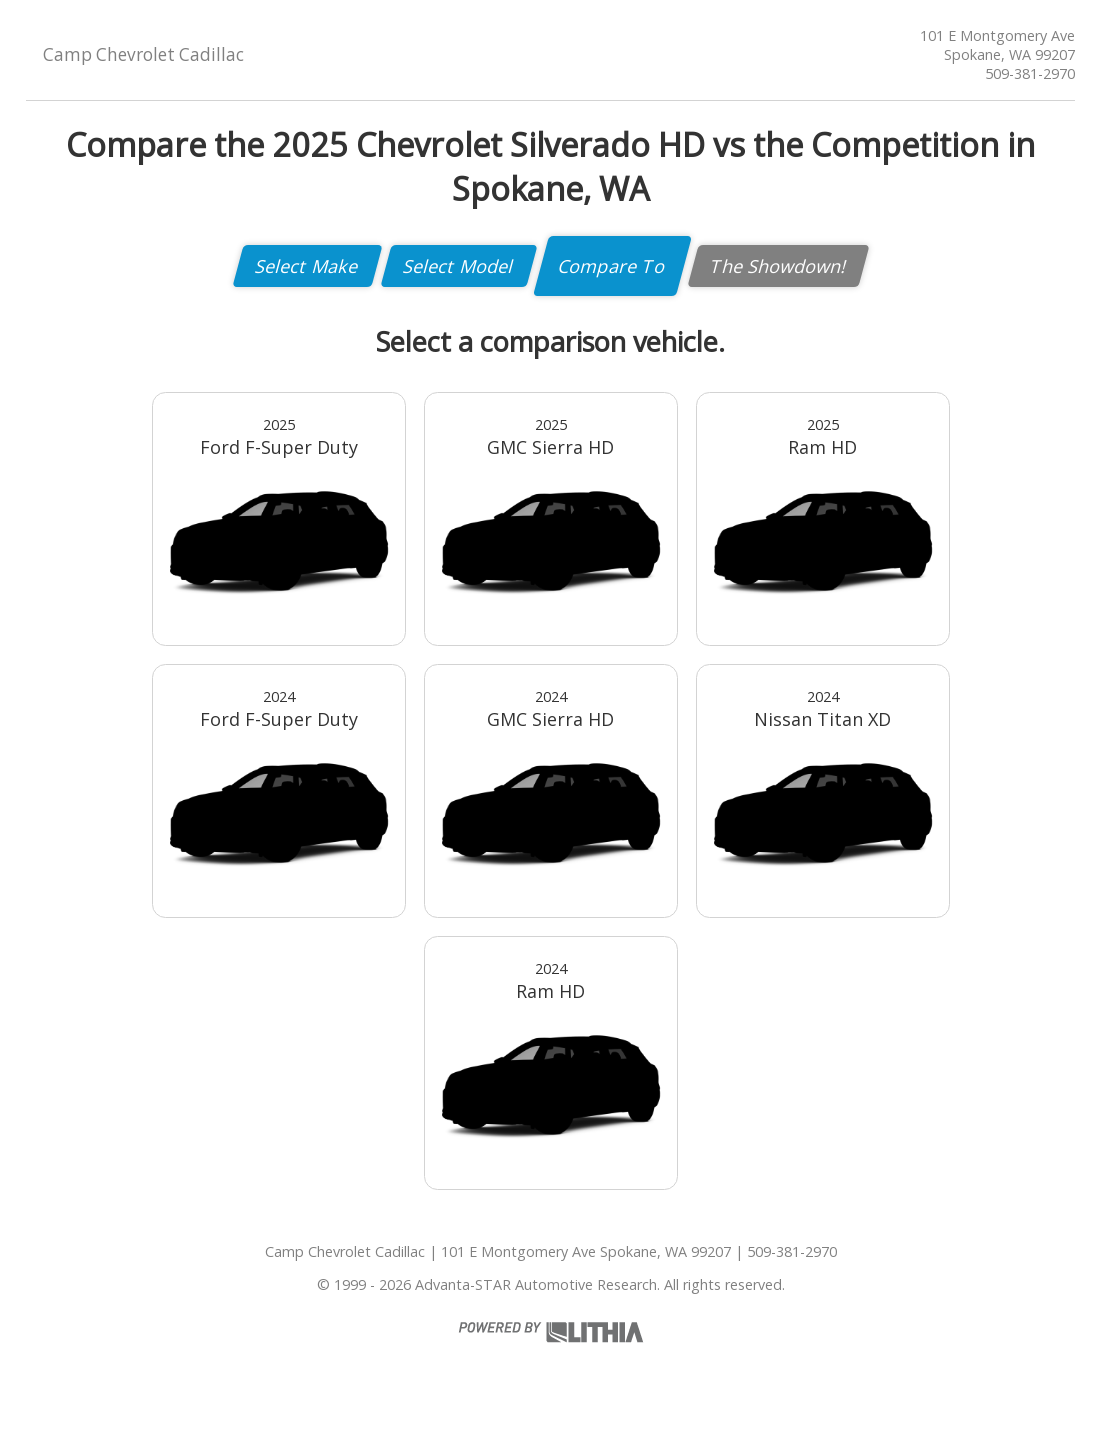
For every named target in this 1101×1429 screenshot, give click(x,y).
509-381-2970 (1030, 73)
